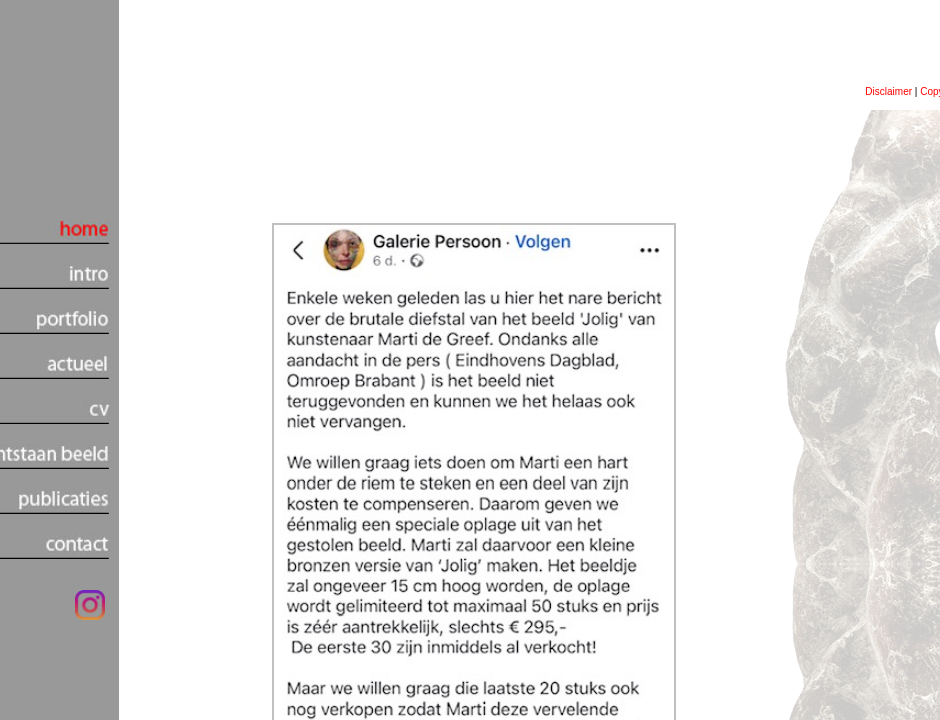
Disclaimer (888, 91)
